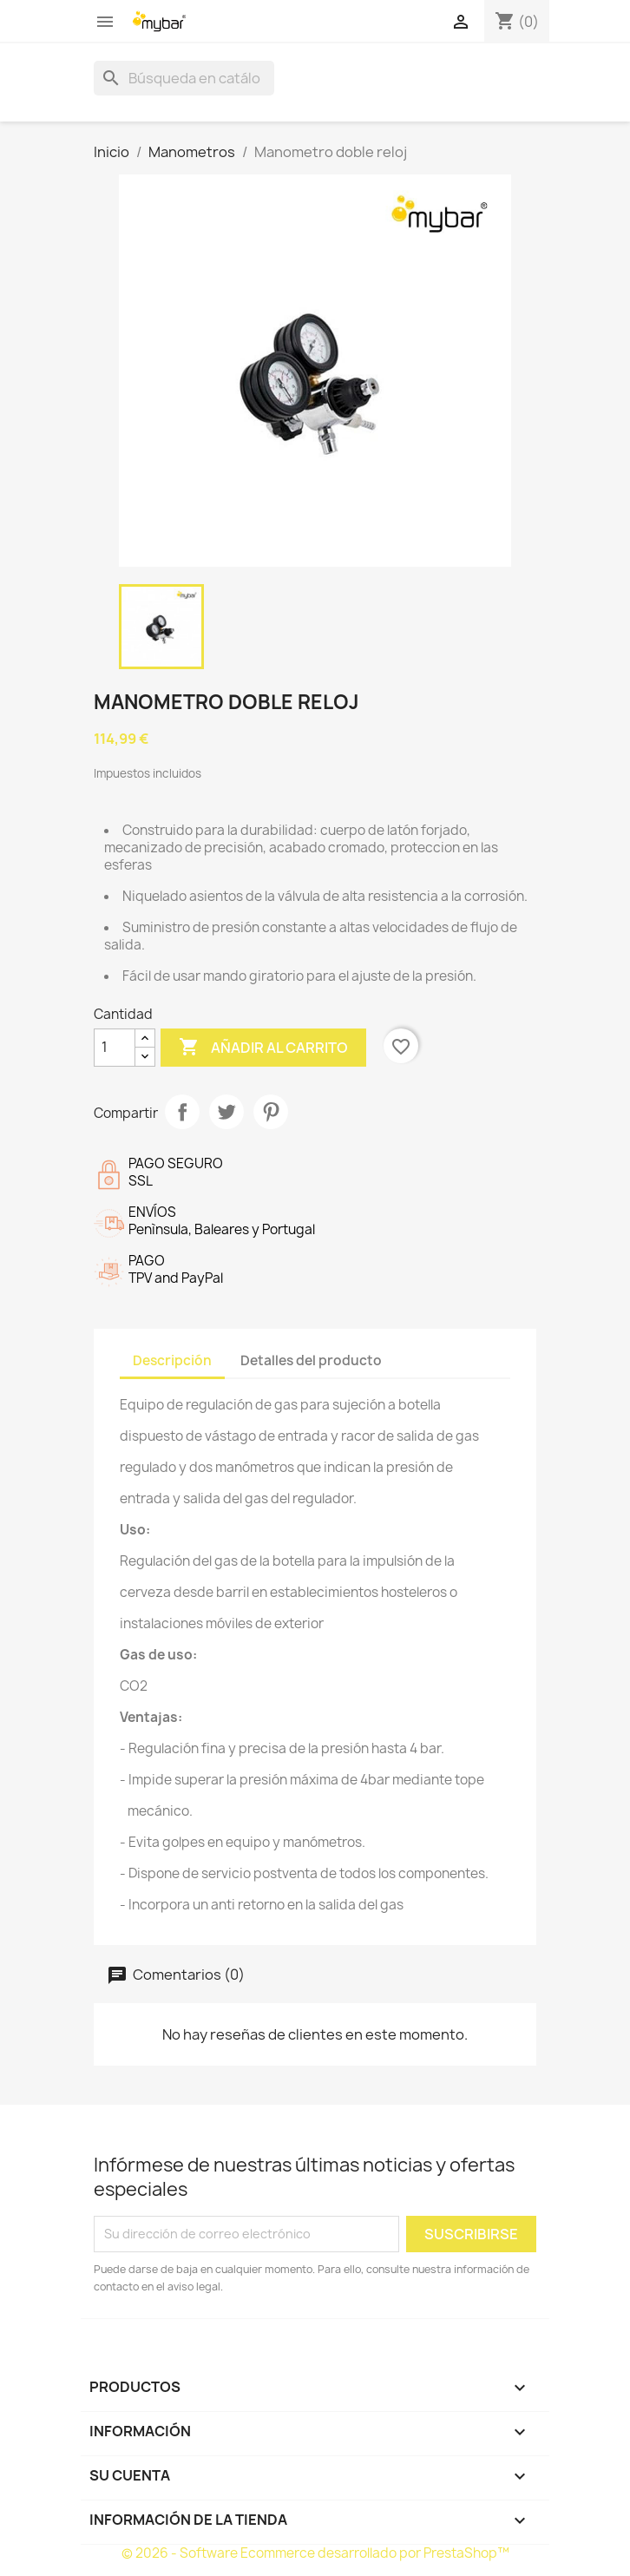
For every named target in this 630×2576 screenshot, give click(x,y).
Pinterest (270, 1111)
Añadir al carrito (263, 1047)
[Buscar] (184, 78)
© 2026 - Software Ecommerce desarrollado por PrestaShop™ (315, 2553)
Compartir (182, 1111)
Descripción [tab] (172, 1360)
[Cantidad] (114, 1047)
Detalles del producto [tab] (311, 1360)
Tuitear (226, 1111)
